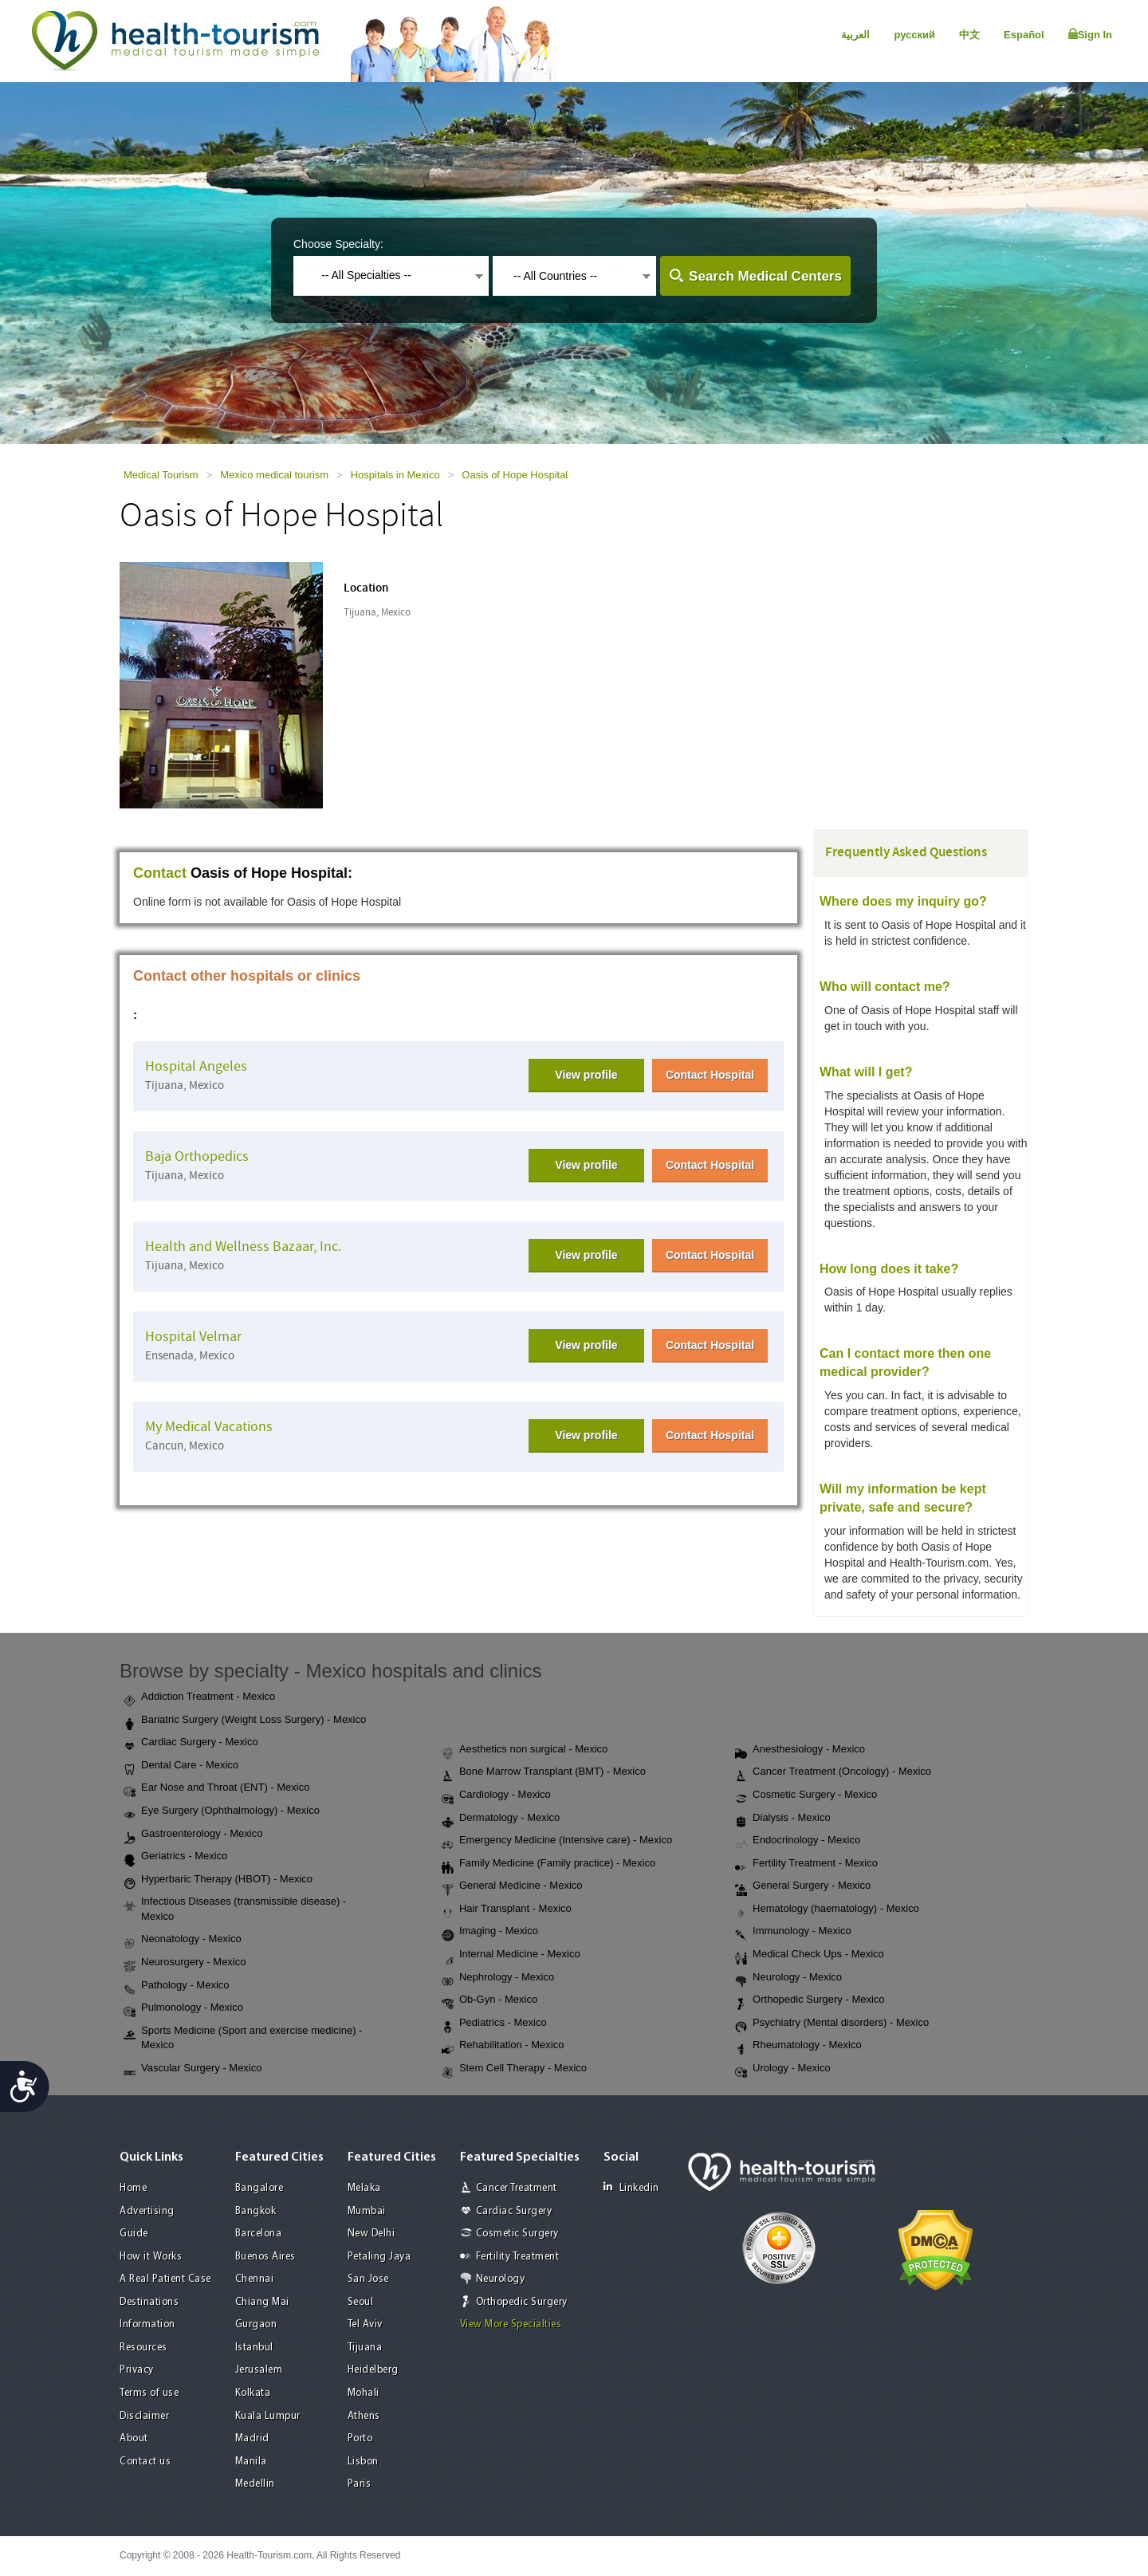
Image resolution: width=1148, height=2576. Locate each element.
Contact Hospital (710, 1074)
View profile (586, 1074)
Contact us (145, 2461)
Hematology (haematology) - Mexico (827, 1909)
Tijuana (365, 2347)
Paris (360, 2484)
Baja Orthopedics (197, 1156)
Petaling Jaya (379, 2257)
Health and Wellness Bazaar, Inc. (243, 1246)
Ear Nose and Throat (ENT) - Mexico (216, 1788)
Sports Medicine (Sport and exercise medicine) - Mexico (243, 2037)
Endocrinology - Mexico (797, 1841)
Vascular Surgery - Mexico (192, 2069)
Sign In (1090, 34)
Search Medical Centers (765, 276)
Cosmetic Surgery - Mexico (806, 1795)
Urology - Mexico (783, 2069)
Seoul (361, 2302)
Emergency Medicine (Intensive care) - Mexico (557, 1841)
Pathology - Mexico (177, 1986)
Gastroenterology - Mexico (193, 1834)
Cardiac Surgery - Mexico (191, 1743)
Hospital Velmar (193, 1336)
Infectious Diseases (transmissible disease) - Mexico (235, 1908)
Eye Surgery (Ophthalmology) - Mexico (222, 1811)
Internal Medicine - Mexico (511, 1955)
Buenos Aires (265, 2257)
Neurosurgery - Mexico (185, 1963)
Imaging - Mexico (490, 1932)
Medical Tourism (161, 475)
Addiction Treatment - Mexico (199, 1697)
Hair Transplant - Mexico (507, 1909)
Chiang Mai (262, 2302)
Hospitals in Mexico (395, 475)
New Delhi (371, 2233)
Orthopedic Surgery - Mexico (809, 2000)
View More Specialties (511, 2324)
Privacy (137, 2370)
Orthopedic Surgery (522, 2302)
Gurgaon (256, 2324)
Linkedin (631, 2187)
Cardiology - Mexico (496, 1795)
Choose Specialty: (338, 244)
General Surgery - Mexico (803, 1886)
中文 (969, 35)
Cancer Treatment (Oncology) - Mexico (833, 1772)
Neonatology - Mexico (183, 1940)
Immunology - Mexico (793, 1932)
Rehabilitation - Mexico (503, 2046)
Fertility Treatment (518, 2257)
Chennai (254, 2279)
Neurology (500, 2279)
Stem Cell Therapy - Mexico (514, 2069)
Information (147, 2324)
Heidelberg (373, 2370)
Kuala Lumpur (268, 2416)
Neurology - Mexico (788, 1978)
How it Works (151, 2257)
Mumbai (367, 2211)
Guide (134, 2233)
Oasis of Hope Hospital (515, 475)
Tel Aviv (365, 2324)
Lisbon (363, 2461)
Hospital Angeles (196, 1066)
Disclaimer (144, 2416)
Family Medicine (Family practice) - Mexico (548, 1864)
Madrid (252, 2438)
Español (1024, 35)
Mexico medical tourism (274, 475)
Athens (364, 2416)
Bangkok (256, 2211)
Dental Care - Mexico (181, 1766)
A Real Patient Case (165, 2279)
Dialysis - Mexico (783, 1818)
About (134, 2438)
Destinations (149, 2302)
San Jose (368, 2279)
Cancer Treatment (516, 2188)
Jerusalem (259, 2370)
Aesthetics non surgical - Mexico (524, 1750)
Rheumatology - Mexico (798, 2046)
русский (914, 35)
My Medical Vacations (209, 1427)
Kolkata (253, 2393)
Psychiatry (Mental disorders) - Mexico (832, 2023)
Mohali (363, 2393)
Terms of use (149, 2393)
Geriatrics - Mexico (175, 1857)
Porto (360, 2438)
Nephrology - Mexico (498, 1978)
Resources (143, 2347)
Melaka (364, 2188)
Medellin (255, 2484)
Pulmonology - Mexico (183, 2008)
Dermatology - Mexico (501, 1818)
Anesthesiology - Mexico (800, 1750)
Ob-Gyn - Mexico (489, 2000)
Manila (251, 2461)
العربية (855, 35)
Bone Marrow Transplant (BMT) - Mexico (544, 1772)
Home (133, 2188)
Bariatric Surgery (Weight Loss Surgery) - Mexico (245, 1720)
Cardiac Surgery (514, 2211)
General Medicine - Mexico (512, 1886)
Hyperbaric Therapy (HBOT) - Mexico (218, 1880)
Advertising (147, 2211)
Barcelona (258, 2233)
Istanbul (254, 2347)
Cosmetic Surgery (517, 2233)
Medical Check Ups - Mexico (809, 1955)
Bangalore (259, 2188)
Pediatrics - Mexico (494, 2023)
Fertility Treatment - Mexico (806, 1864)
